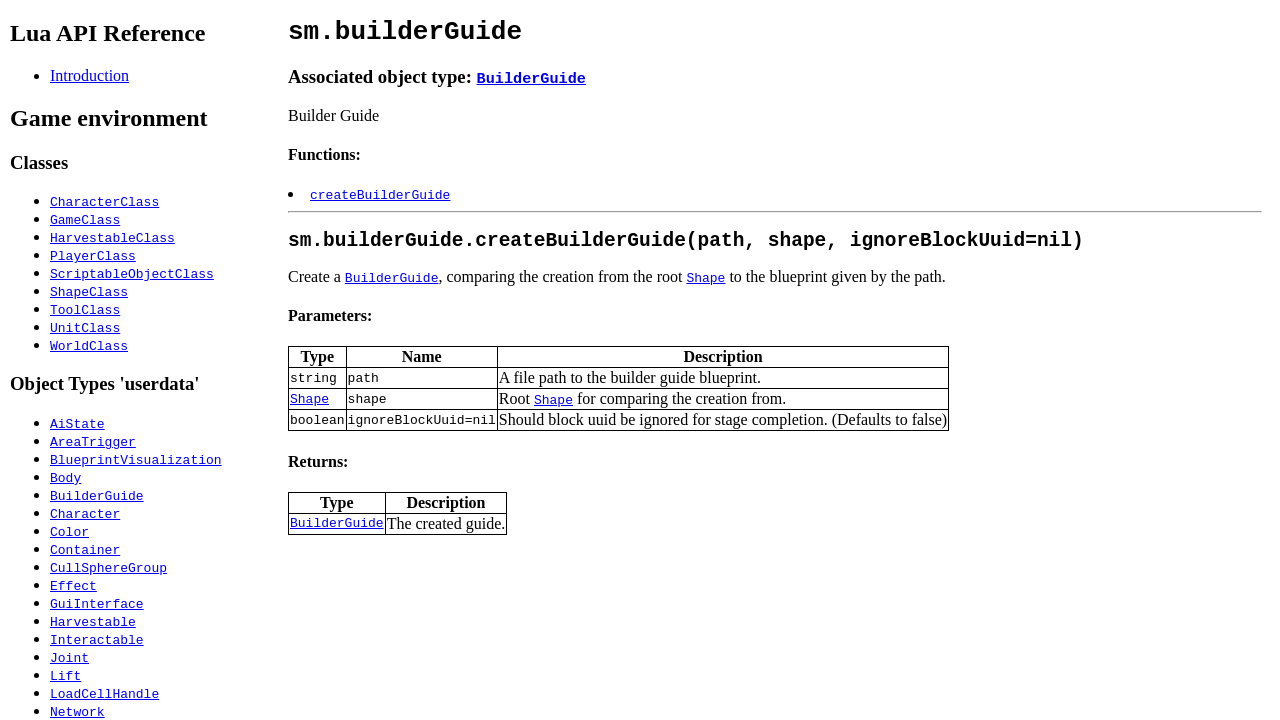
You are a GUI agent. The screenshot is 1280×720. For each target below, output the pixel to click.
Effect (73, 585)
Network (77, 711)
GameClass (85, 219)
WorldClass (89, 345)
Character (85, 513)
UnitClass (85, 327)
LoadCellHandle (104, 693)
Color (69, 531)
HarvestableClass (112, 237)
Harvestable (93, 621)
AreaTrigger (93, 441)
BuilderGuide (97, 495)
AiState (77, 423)
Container (85, 549)
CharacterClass (104, 201)
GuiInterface (97, 603)
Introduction (89, 75)
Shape (705, 288)
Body (65, 477)
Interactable (97, 639)
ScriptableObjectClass (132, 273)
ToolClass (85, 309)
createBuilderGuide (380, 200)
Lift (65, 675)
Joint (69, 657)
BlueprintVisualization (136, 459)
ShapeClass (89, 291)
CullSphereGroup (108, 567)
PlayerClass (93, 255)
